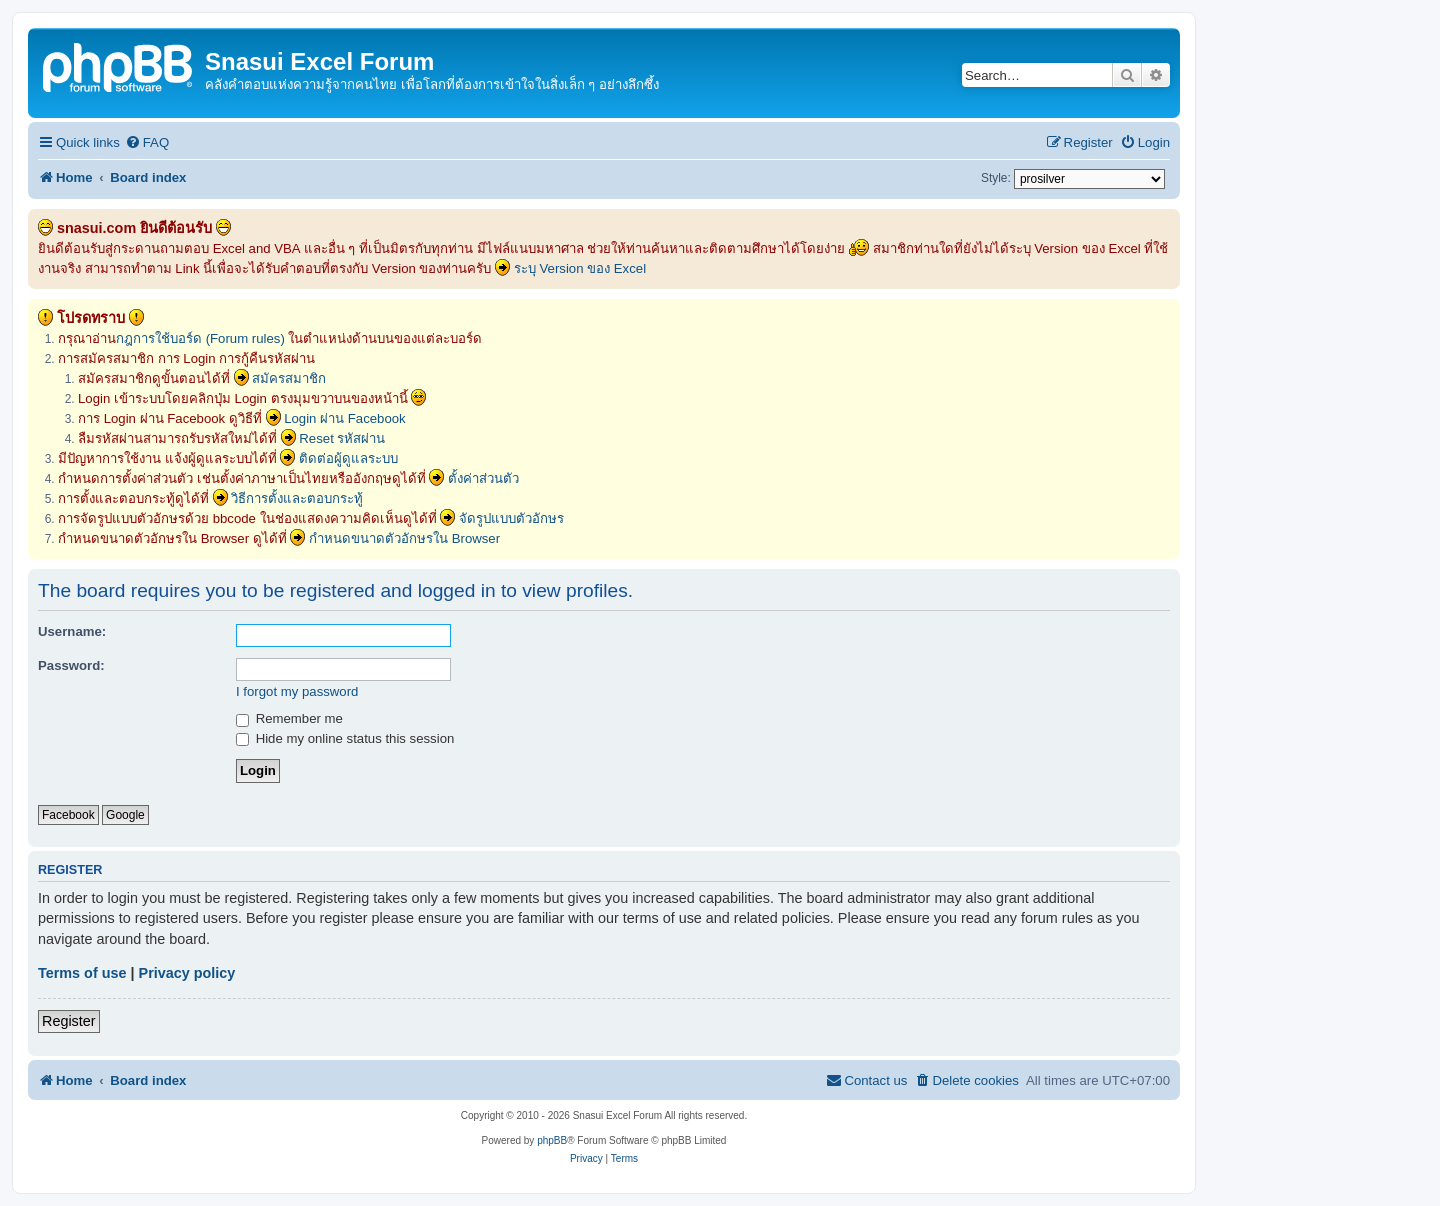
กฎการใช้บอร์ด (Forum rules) (200, 338)
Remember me (289, 718)
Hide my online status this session (345, 738)
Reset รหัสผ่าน (342, 438)
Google (125, 815)
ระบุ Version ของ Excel (580, 268)
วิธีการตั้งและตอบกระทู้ (297, 498)
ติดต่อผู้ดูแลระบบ (348, 458)
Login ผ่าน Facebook (345, 418)
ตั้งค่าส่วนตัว (483, 478)
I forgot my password (297, 691)
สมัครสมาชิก (289, 378)
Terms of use (82, 973)
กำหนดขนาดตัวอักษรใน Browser (404, 538)
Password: (71, 665)
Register (69, 1021)
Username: (72, 631)
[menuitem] (147, 142)
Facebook (68, 815)
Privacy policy (187, 973)
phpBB (552, 1140)
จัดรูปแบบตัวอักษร (511, 518)
